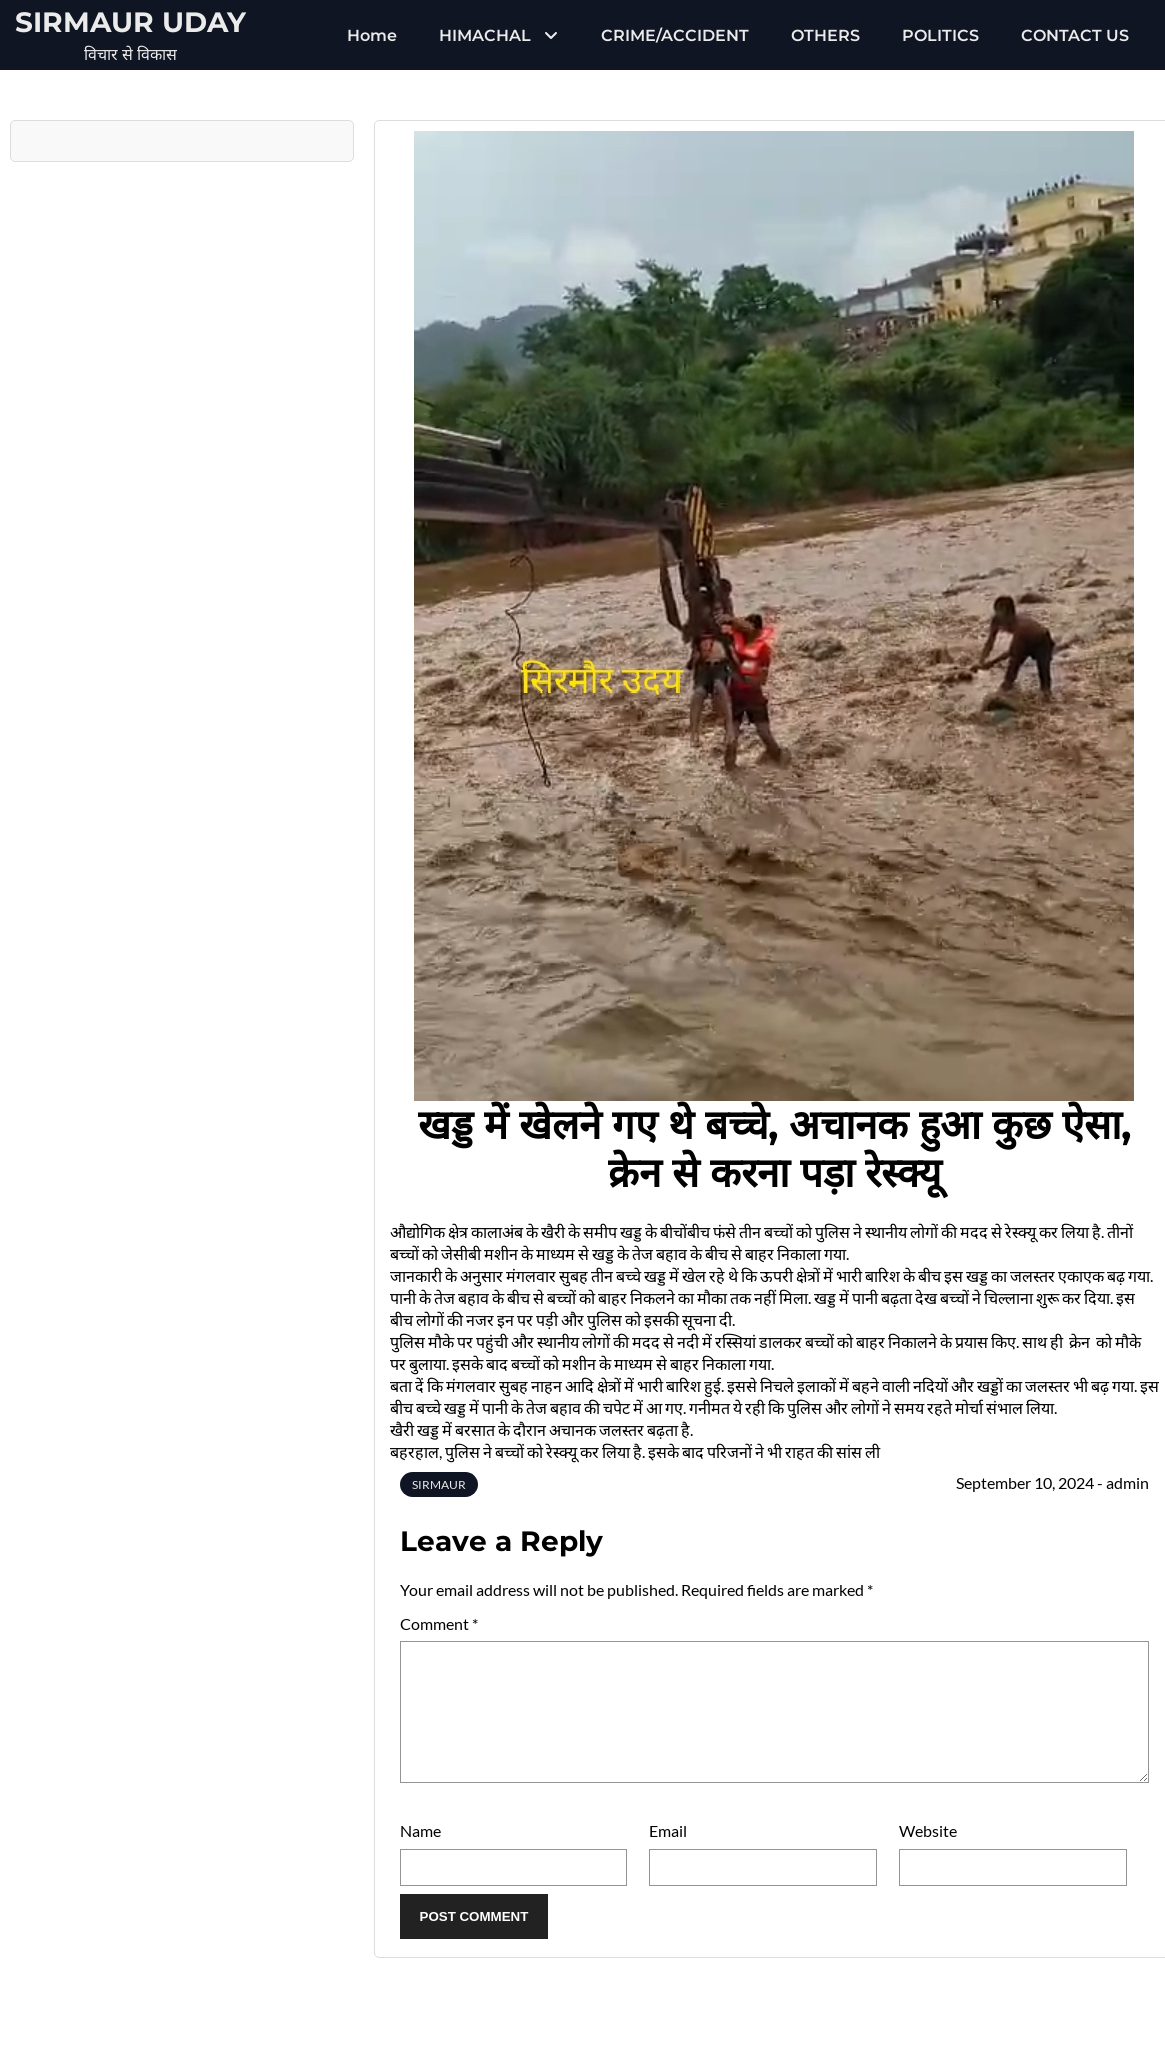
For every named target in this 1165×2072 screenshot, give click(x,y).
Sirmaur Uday (130, 22)
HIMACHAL (485, 35)
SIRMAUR (439, 1484)
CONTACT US (1075, 35)
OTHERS (825, 35)
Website (928, 1854)
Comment (439, 1623)
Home (372, 35)
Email (668, 1854)
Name (420, 1854)
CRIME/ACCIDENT (675, 35)
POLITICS (940, 35)
